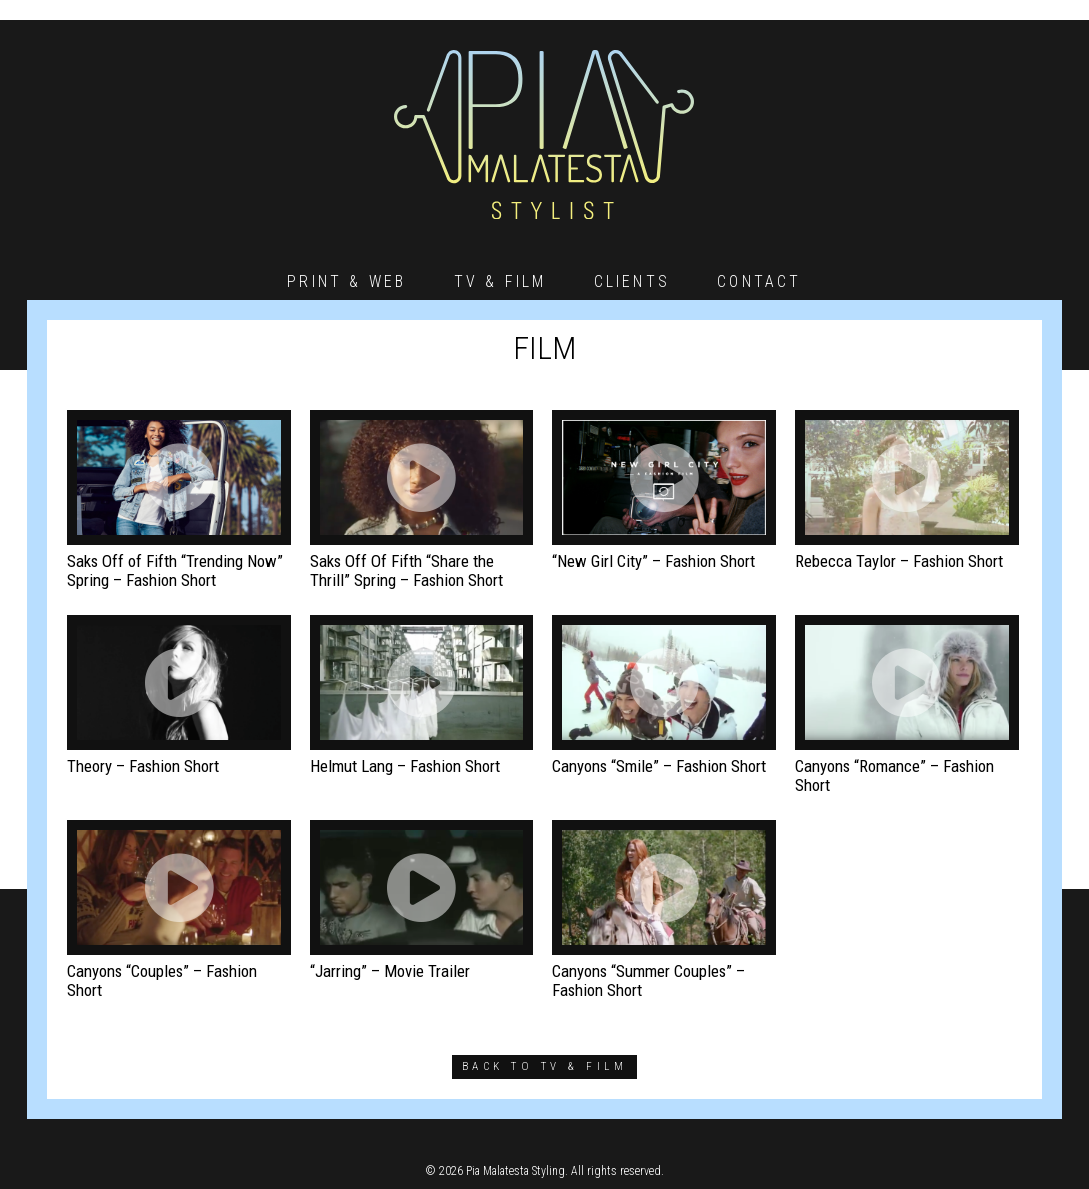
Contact (759, 281)
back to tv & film (544, 1066)
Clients (632, 281)
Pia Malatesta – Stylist (544, 135)
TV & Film (500, 281)
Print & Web (346, 281)
